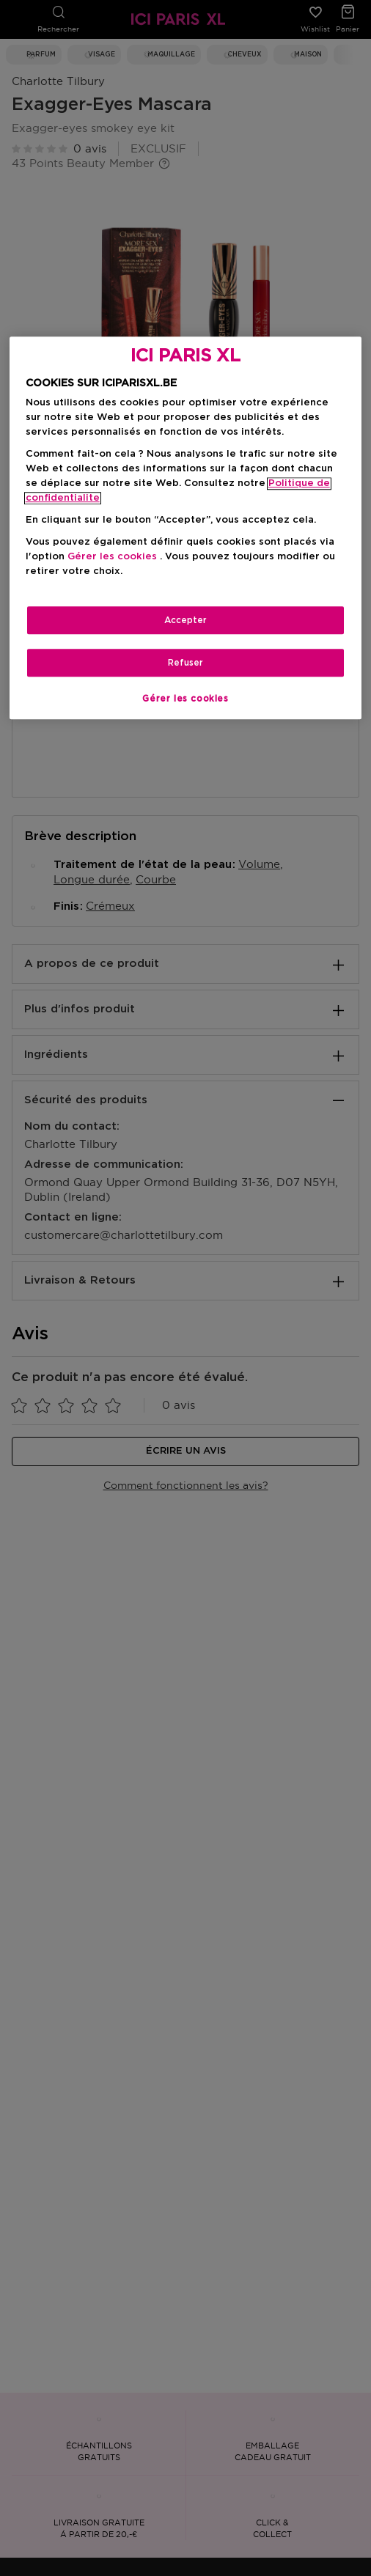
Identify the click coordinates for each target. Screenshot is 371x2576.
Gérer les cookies (112, 557)
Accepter (185, 620)
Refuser (185, 662)
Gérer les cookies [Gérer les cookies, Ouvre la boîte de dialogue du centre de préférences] (185, 698)
